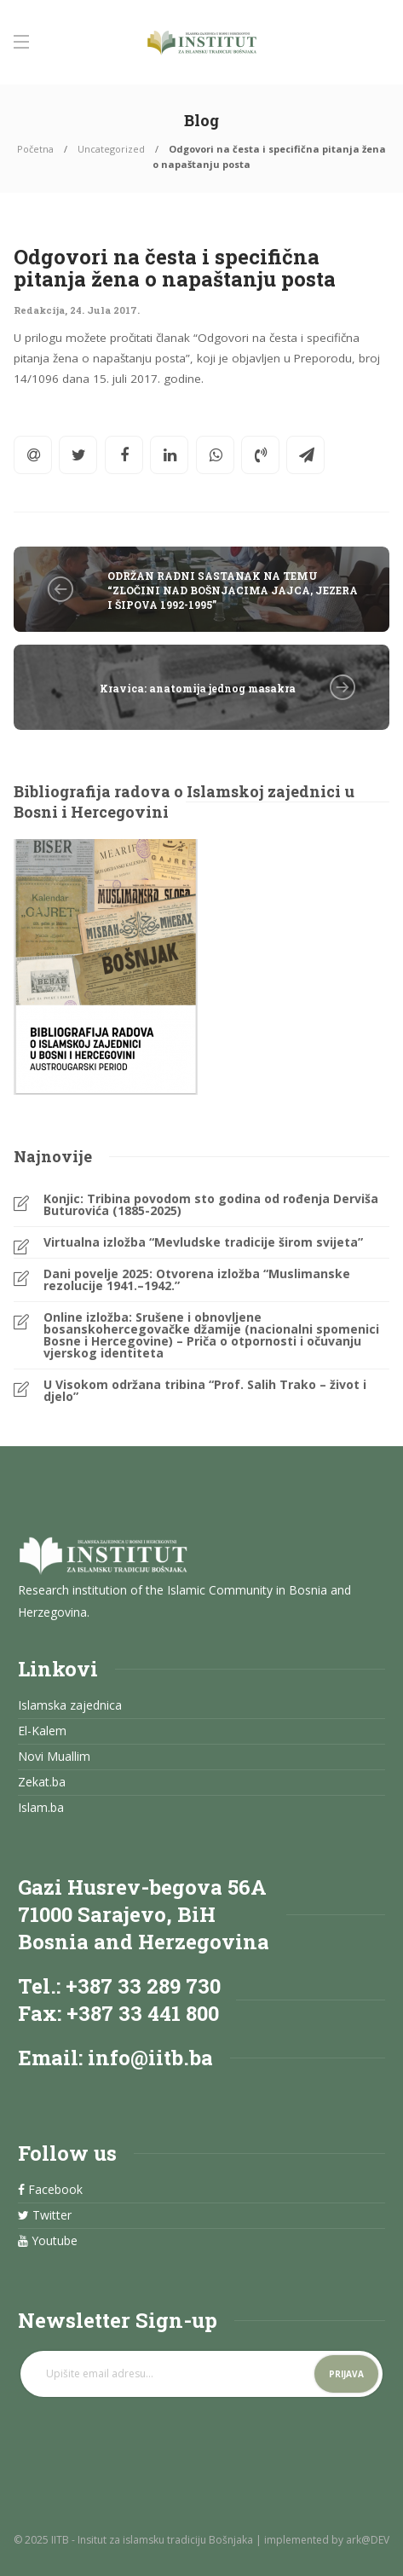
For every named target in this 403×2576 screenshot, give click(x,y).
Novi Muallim (54, 1757)
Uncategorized (111, 148)
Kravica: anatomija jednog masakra (198, 688)
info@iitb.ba (150, 2057)
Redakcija (39, 310)
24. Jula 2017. (105, 310)
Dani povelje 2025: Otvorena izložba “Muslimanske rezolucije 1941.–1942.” (196, 1280)
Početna (35, 148)
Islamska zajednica (70, 1705)
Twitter (45, 2215)
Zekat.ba (42, 1782)
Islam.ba (41, 1808)
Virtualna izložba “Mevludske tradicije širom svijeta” (203, 1242)
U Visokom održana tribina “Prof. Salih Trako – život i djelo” (204, 1391)
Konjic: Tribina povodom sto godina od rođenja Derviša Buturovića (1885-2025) (210, 1205)
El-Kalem (42, 1731)
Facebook (50, 2190)
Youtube (48, 2241)
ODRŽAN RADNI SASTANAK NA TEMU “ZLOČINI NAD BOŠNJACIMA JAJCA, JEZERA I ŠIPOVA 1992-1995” (232, 590)
